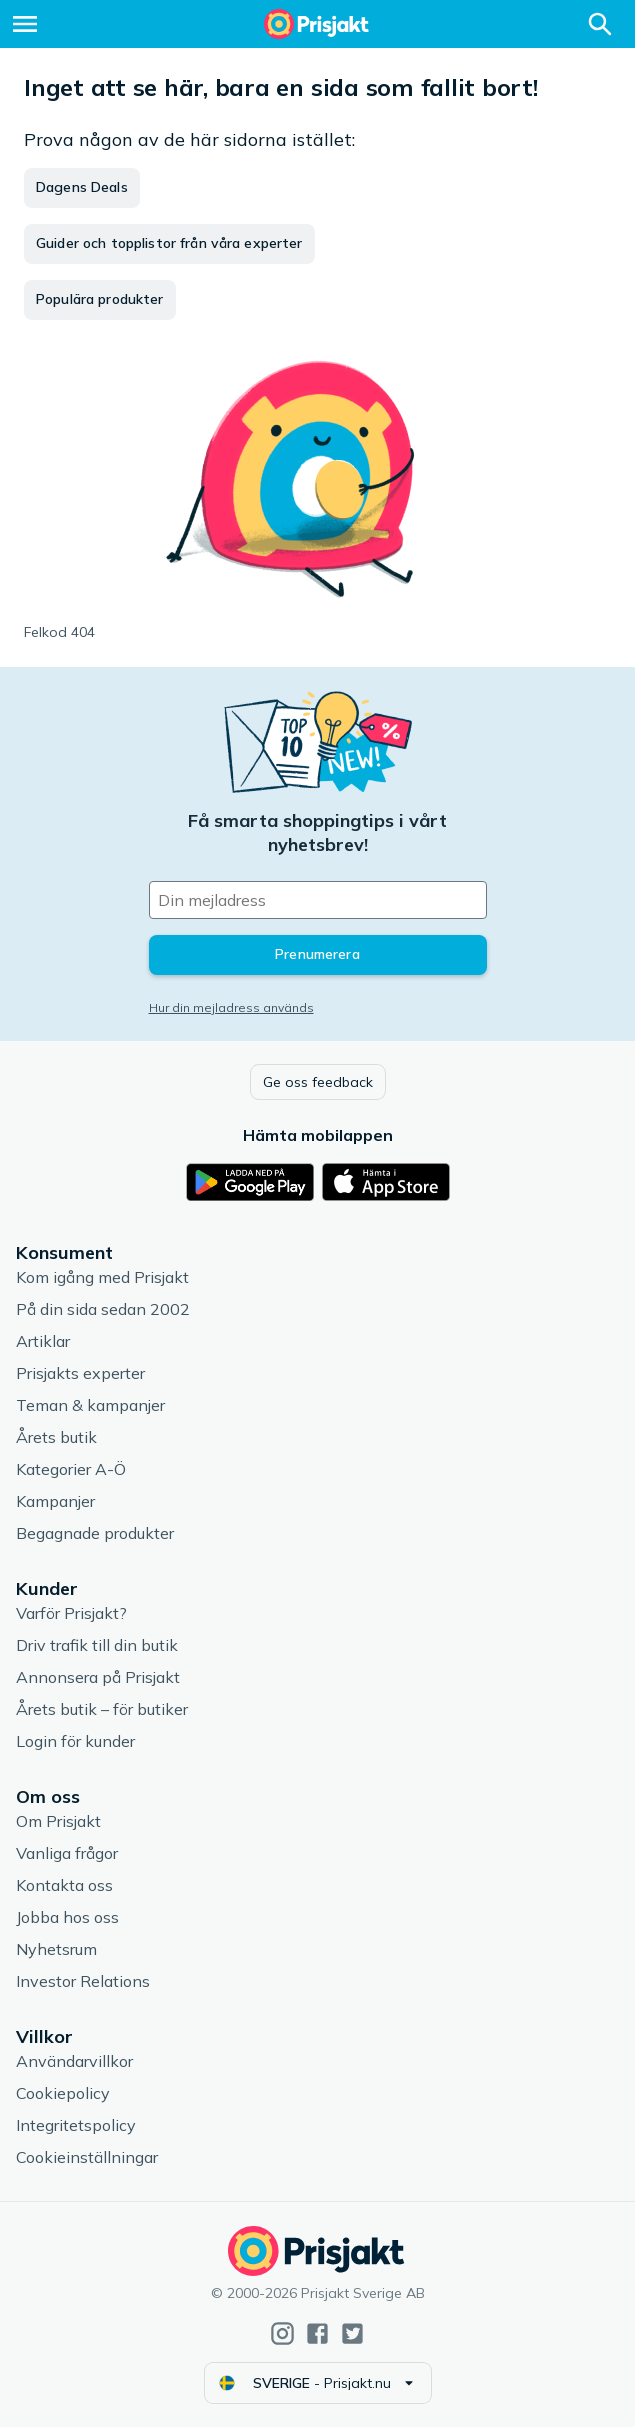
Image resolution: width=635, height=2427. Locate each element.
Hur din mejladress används (231, 1007)
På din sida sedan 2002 (103, 1309)
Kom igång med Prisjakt (102, 1277)
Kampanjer (55, 1501)
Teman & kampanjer (90, 1405)
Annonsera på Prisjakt (98, 1677)
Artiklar (43, 1341)
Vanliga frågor (67, 1853)
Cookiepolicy (63, 2093)
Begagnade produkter (95, 1533)
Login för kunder (75, 1741)
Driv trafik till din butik (97, 1645)
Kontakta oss (64, 1885)
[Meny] (25, 24)
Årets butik (56, 1437)
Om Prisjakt (58, 1821)
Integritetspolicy (76, 2125)
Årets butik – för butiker (102, 1709)
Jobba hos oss (67, 1917)
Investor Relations (83, 1981)
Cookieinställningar (87, 2157)
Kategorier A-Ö (71, 1469)
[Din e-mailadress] (318, 900)
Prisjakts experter (80, 1373)
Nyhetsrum (56, 1949)
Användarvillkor (74, 2061)
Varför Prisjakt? (71, 1613)
